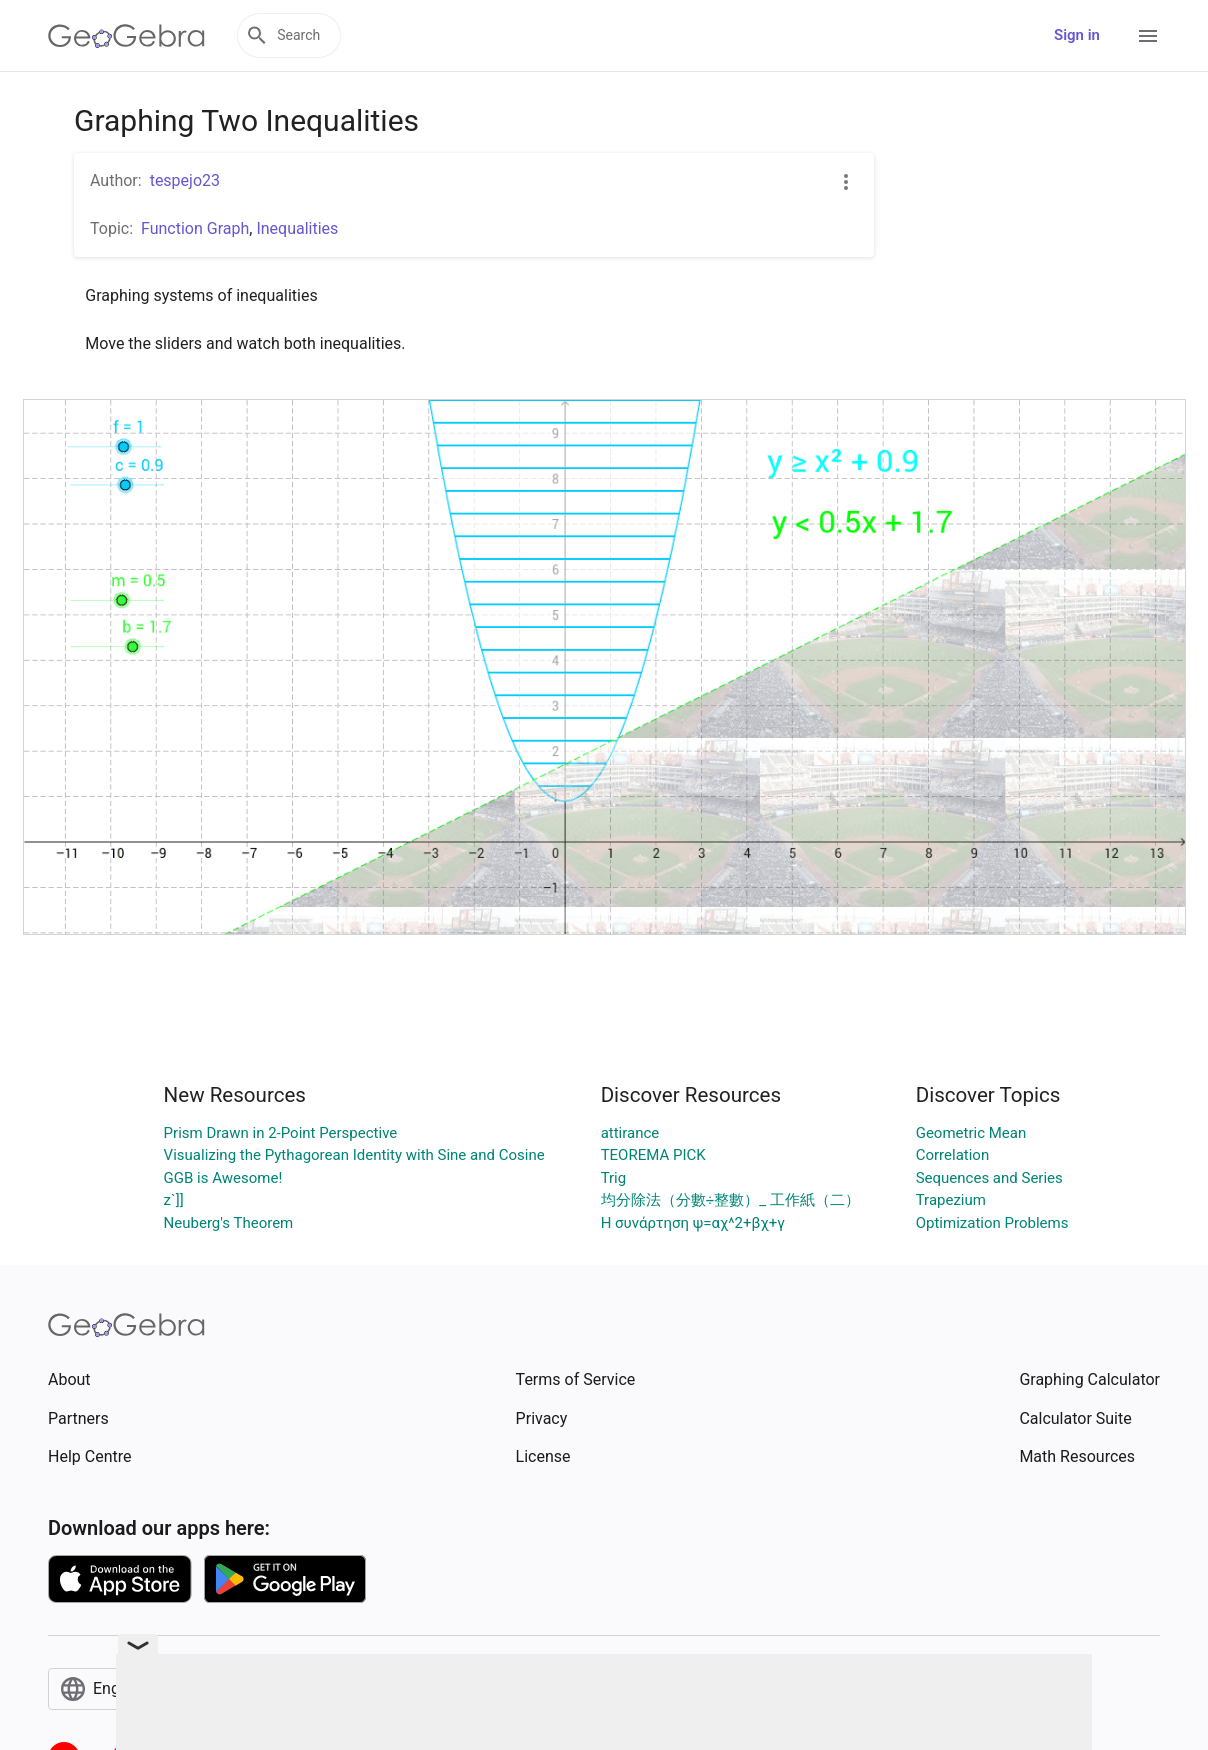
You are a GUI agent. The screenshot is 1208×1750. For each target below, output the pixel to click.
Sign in (1077, 35)
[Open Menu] (1148, 36)
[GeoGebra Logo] (126, 36)
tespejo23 (185, 180)
